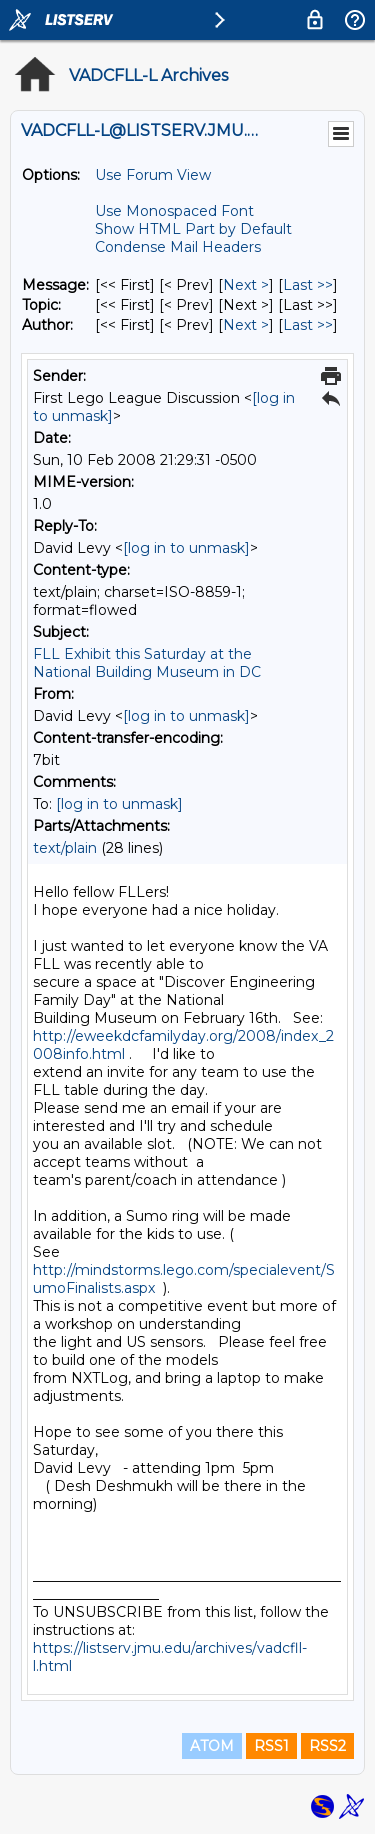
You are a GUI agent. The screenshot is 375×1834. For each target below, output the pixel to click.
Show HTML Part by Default (193, 229)
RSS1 (271, 1746)
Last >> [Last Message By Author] (308, 325)
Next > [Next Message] (246, 285)
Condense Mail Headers (178, 247)
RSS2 (327, 1746)
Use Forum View (153, 175)
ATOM (212, 1746)
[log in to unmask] (186, 548)
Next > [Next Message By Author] (246, 325)
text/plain (65, 848)
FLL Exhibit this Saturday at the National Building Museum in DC (147, 663)
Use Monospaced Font (174, 211)
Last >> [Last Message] (308, 285)
